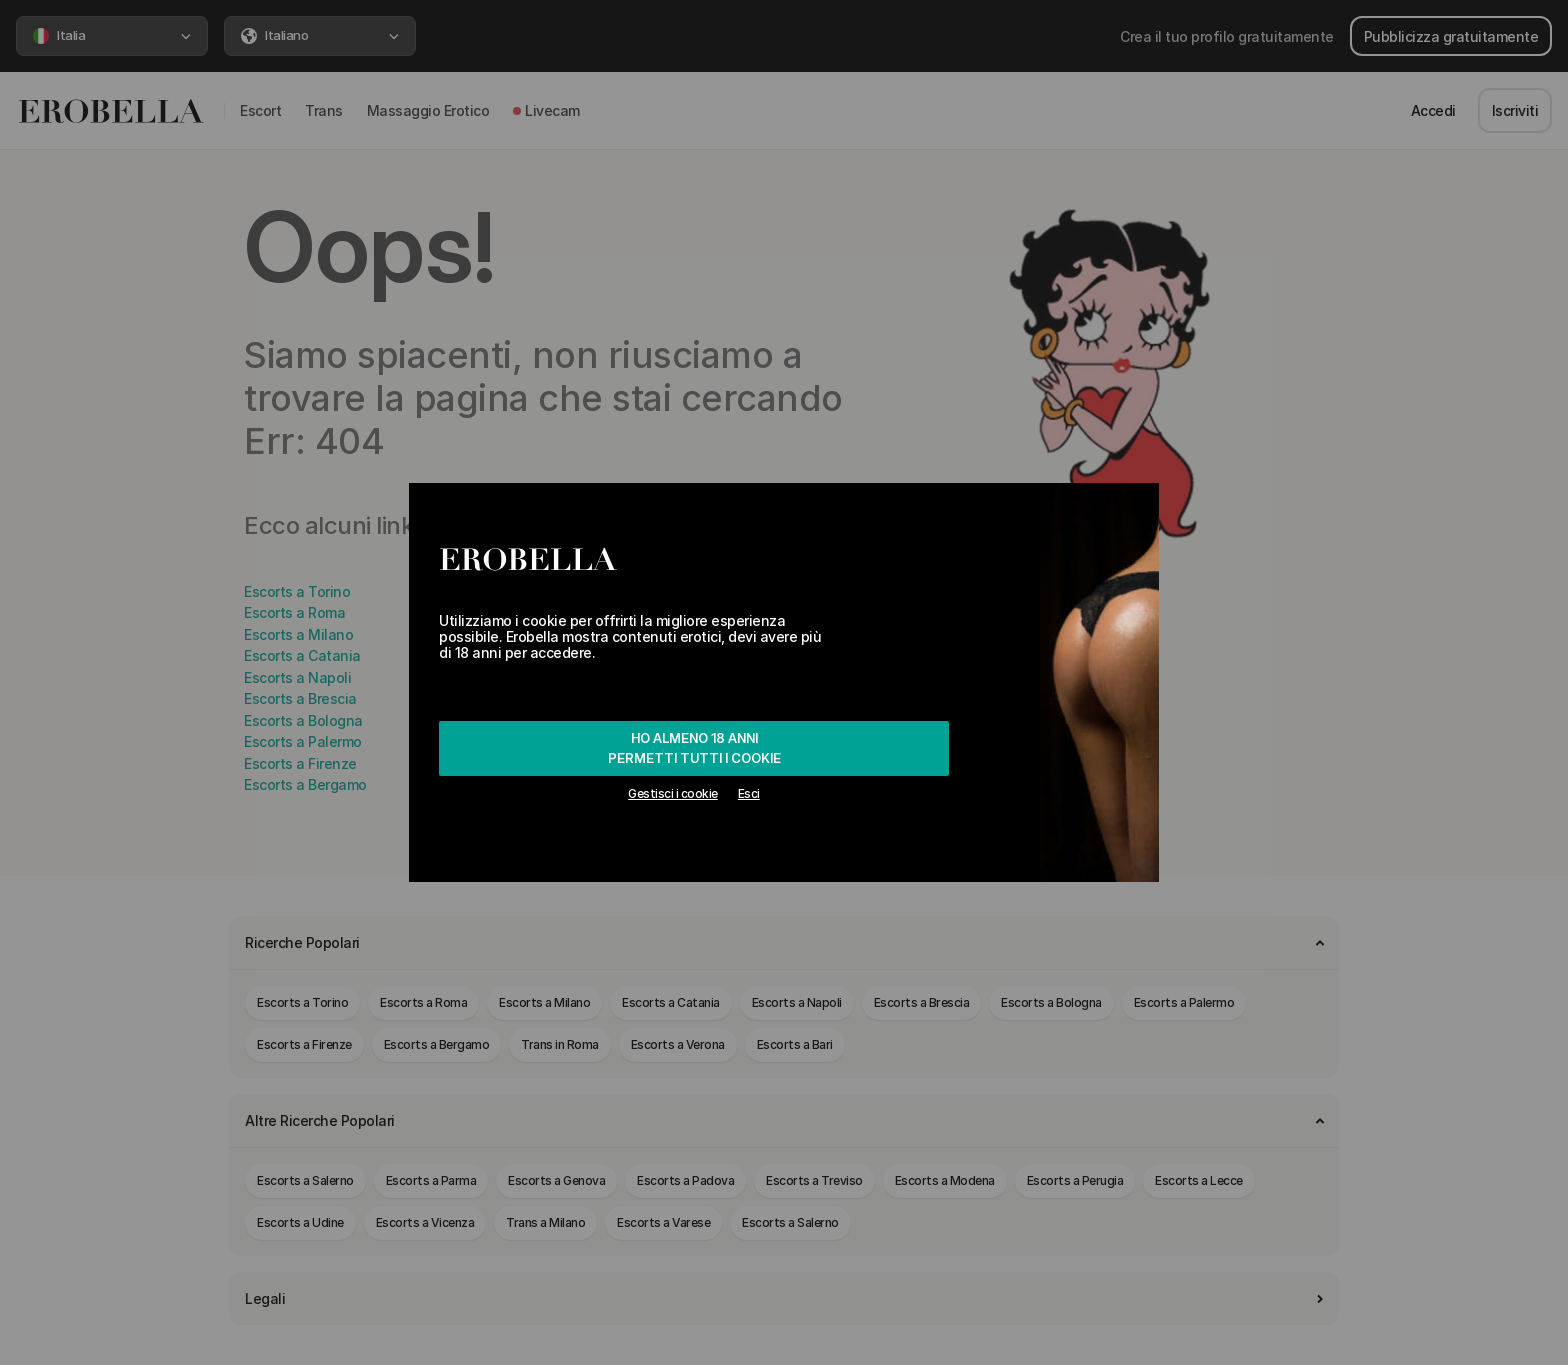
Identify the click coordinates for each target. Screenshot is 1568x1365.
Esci (749, 793)
